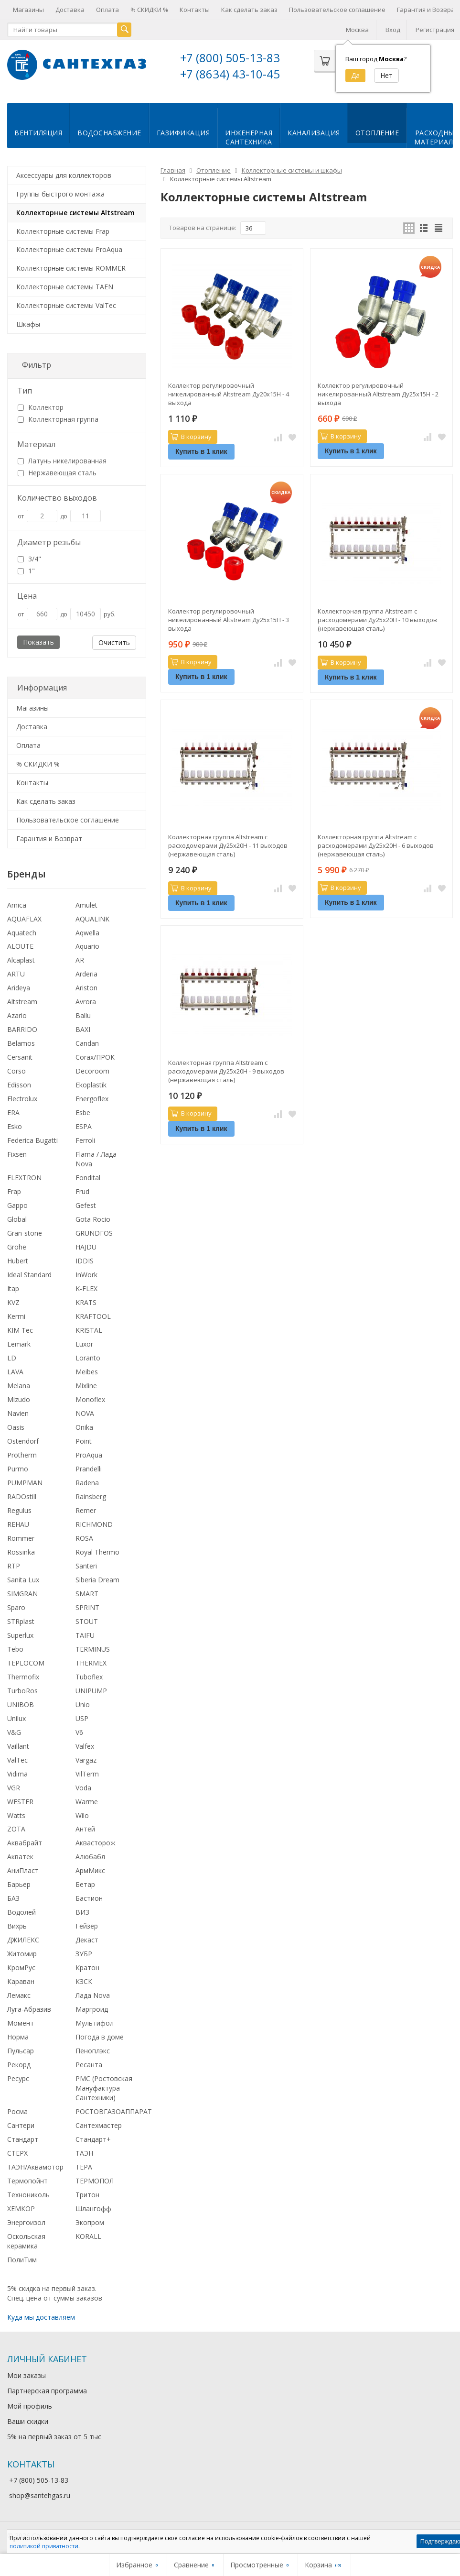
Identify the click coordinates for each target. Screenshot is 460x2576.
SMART (86, 1592)
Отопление (377, 131)
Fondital (87, 1176)
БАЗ (13, 1897)
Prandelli (88, 1467)
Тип (24, 390)
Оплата (107, 9)
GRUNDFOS (94, 1232)
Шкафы (28, 323)
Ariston (86, 986)
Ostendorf (23, 1440)
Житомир (22, 1952)
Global (17, 1218)
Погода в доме (99, 2035)
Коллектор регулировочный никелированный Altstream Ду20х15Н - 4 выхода (228, 393)
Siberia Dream (97, 1578)
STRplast (20, 1620)
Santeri (86, 1564)
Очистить (114, 641)
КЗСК (83, 1980)
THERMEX (91, 1661)
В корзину (191, 435)
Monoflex (90, 1398)
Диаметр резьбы (49, 541)
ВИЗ (82, 1911)
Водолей (21, 1911)
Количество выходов (57, 497)
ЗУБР (83, 1952)
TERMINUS (92, 1648)
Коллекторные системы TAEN (64, 285)
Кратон (87, 1966)
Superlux (20, 1634)
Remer (85, 1509)
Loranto (87, 1356)
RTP (13, 1564)
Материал (36, 443)
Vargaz (85, 1759)
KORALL (88, 2235)
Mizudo (18, 1398)
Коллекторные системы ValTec (66, 304)
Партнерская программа (47, 2389)
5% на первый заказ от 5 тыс (54, 2435)
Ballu (83, 1014)
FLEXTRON (24, 1176)
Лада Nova (92, 1994)
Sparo (16, 1606)
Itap (13, 1287)
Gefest (85, 1204)
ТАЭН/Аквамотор (35, 2165)
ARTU (16, 972)
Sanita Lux (23, 1578)
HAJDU (85, 1245)
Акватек (20, 1855)
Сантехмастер (98, 2124)
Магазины (28, 9)
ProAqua (88, 1453)
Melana (18, 1384)
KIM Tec (20, 1329)
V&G (14, 1731)
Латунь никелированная (62, 459)
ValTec (17, 1759)
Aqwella (87, 931)
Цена (27, 595)
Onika (84, 1426)
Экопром (89, 2221)
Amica (16, 904)
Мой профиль (29, 2405)
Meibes (86, 1370)
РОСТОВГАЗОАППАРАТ (113, 2110)
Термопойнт (27, 2179)
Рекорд (19, 2063)
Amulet (86, 904)
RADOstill (21, 1495)
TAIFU (85, 1634)
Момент (20, 2022)
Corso (16, 1069)
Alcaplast (21, 959)
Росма (17, 2110)
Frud (82, 1190)
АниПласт (23, 1869)
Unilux (16, 1717)
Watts (16, 1814)
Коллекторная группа (58, 418)
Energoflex (91, 1097)
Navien (18, 1412)
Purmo (17, 1467)
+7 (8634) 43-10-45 (230, 74)
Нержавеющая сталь (57, 471)
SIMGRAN (22, 1592)
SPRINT (87, 1606)
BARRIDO (22, 1028)
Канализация (314, 131)
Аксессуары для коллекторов (63, 174)
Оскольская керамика (26, 2240)
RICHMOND (94, 1523)
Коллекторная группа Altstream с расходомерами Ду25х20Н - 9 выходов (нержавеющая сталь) (226, 1070)
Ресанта (88, 2063)
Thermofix (23, 1675)
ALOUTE (20, 945)
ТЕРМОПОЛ (94, 2179)
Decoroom (92, 1069)
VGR (13, 1786)
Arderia (86, 972)
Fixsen (17, 1153)
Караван (20, 1980)
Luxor (84, 1343)
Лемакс (19, 1994)
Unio (82, 1703)
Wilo (82, 1814)
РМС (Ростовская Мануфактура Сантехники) (103, 2087)
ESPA (83, 1125)
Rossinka (21, 1551)
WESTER (20, 1800)
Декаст (86, 1938)
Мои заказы (26, 2374)
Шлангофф (93, 2207)
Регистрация (435, 29)
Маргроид (91, 2008)
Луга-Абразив (29, 2008)
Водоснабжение (109, 131)
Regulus (19, 1509)
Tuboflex (89, 1675)
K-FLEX (86, 1287)
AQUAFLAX (24, 917)
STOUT (86, 1620)
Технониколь (28, 2193)
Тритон (87, 2193)
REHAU (18, 1523)
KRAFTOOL (93, 1315)
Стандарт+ (93, 2138)
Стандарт (22, 2138)
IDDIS (84, 1259)
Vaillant (18, 1745)
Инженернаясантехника (248, 136)
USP (81, 1717)
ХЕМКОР (21, 2207)
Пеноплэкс (92, 2049)
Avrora (85, 1000)
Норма (18, 2035)
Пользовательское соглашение (337, 9)
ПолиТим (22, 2258)
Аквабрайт (24, 1841)
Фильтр (36, 364)
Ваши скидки (27, 2420)
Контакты (195, 9)
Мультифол (94, 2022)
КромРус (21, 1966)
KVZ (13, 1301)
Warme (86, 1800)
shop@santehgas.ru (39, 2494)
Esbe (82, 1111)
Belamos (21, 1042)
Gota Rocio (92, 1218)
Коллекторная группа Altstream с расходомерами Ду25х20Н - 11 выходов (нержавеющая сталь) (228, 844)
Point (83, 1440)
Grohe (16, 1245)
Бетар (85, 1883)
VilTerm (87, 1772)
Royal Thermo (97, 1551)
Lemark (19, 1343)
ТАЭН (84, 2152)
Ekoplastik (91, 1083)
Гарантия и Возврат (49, 837)
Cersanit (19, 1056)
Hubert (17, 1259)
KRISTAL (88, 1329)
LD (11, 1356)
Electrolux (22, 1097)
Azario (17, 1014)
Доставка (70, 9)
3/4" (29, 557)
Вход (392, 29)
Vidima (17, 1772)
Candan (87, 1042)
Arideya (18, 986)
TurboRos (22, 1689)
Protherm (22, 1453)
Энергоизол (26, 2221)
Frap (14, 1190)
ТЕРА (83, 2165)
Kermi (16, 1315)
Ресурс (18, 2077)
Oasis (15, 1426)
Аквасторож (95, 1841)
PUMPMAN (25, 1481)
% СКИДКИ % (149, 9)
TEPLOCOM (25, 1661)
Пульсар (20, 2049)
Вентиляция (38, 131)
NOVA (84, 1412)
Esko (14, 1125)
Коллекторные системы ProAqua (69, 248)
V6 (79, 1731)
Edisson (19, 1083)
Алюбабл (90, 1855)
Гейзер (86, 1924)
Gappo (17, 1204)
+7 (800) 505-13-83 (230, 58)
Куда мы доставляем (41, 2316)
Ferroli (85, 1139)
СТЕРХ (17, 2152)
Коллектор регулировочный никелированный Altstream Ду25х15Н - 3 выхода (228, 619)
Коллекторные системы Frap (62, 230)
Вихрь (17, 1924)
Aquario (87, 945)
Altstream (22, 1000)
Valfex (84, 1745)
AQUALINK (92, 917)
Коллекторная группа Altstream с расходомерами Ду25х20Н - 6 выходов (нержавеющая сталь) (376, 844)
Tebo (15, 1648)
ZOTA (16, 1827)
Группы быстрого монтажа (60, 192)
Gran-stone (24, 1232)
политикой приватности (44, 2546)
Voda (83, 1786)
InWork (86, 1273)
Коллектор (41, 406)
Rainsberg (90, 1495)
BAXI (82, 1028)
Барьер (19, 1883)
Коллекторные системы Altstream (75, 211)
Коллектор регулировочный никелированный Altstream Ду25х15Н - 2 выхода (378, 393)
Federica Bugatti (32, 1139)
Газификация (183, 131)
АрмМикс (90, 1869)
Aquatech (21, 931)
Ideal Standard (29, 1273)
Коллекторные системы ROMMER (71, 267)
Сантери (20, 2124)
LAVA (15, 1370)
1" (26, 569)
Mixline (86, 1384)
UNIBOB (20, 1703)
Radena (87, 1481)
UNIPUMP (91, 1689)
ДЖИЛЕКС (23, 1938)
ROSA (84, 1537)
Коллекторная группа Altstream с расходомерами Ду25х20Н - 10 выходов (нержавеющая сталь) (377, 619)
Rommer (20, 1537)
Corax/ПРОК (95, 1056)
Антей (85, 1827)
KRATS (85, 1301)
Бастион (89, 1897)
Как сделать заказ (249, 9)
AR (79, 959)
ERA (13, 1111)
